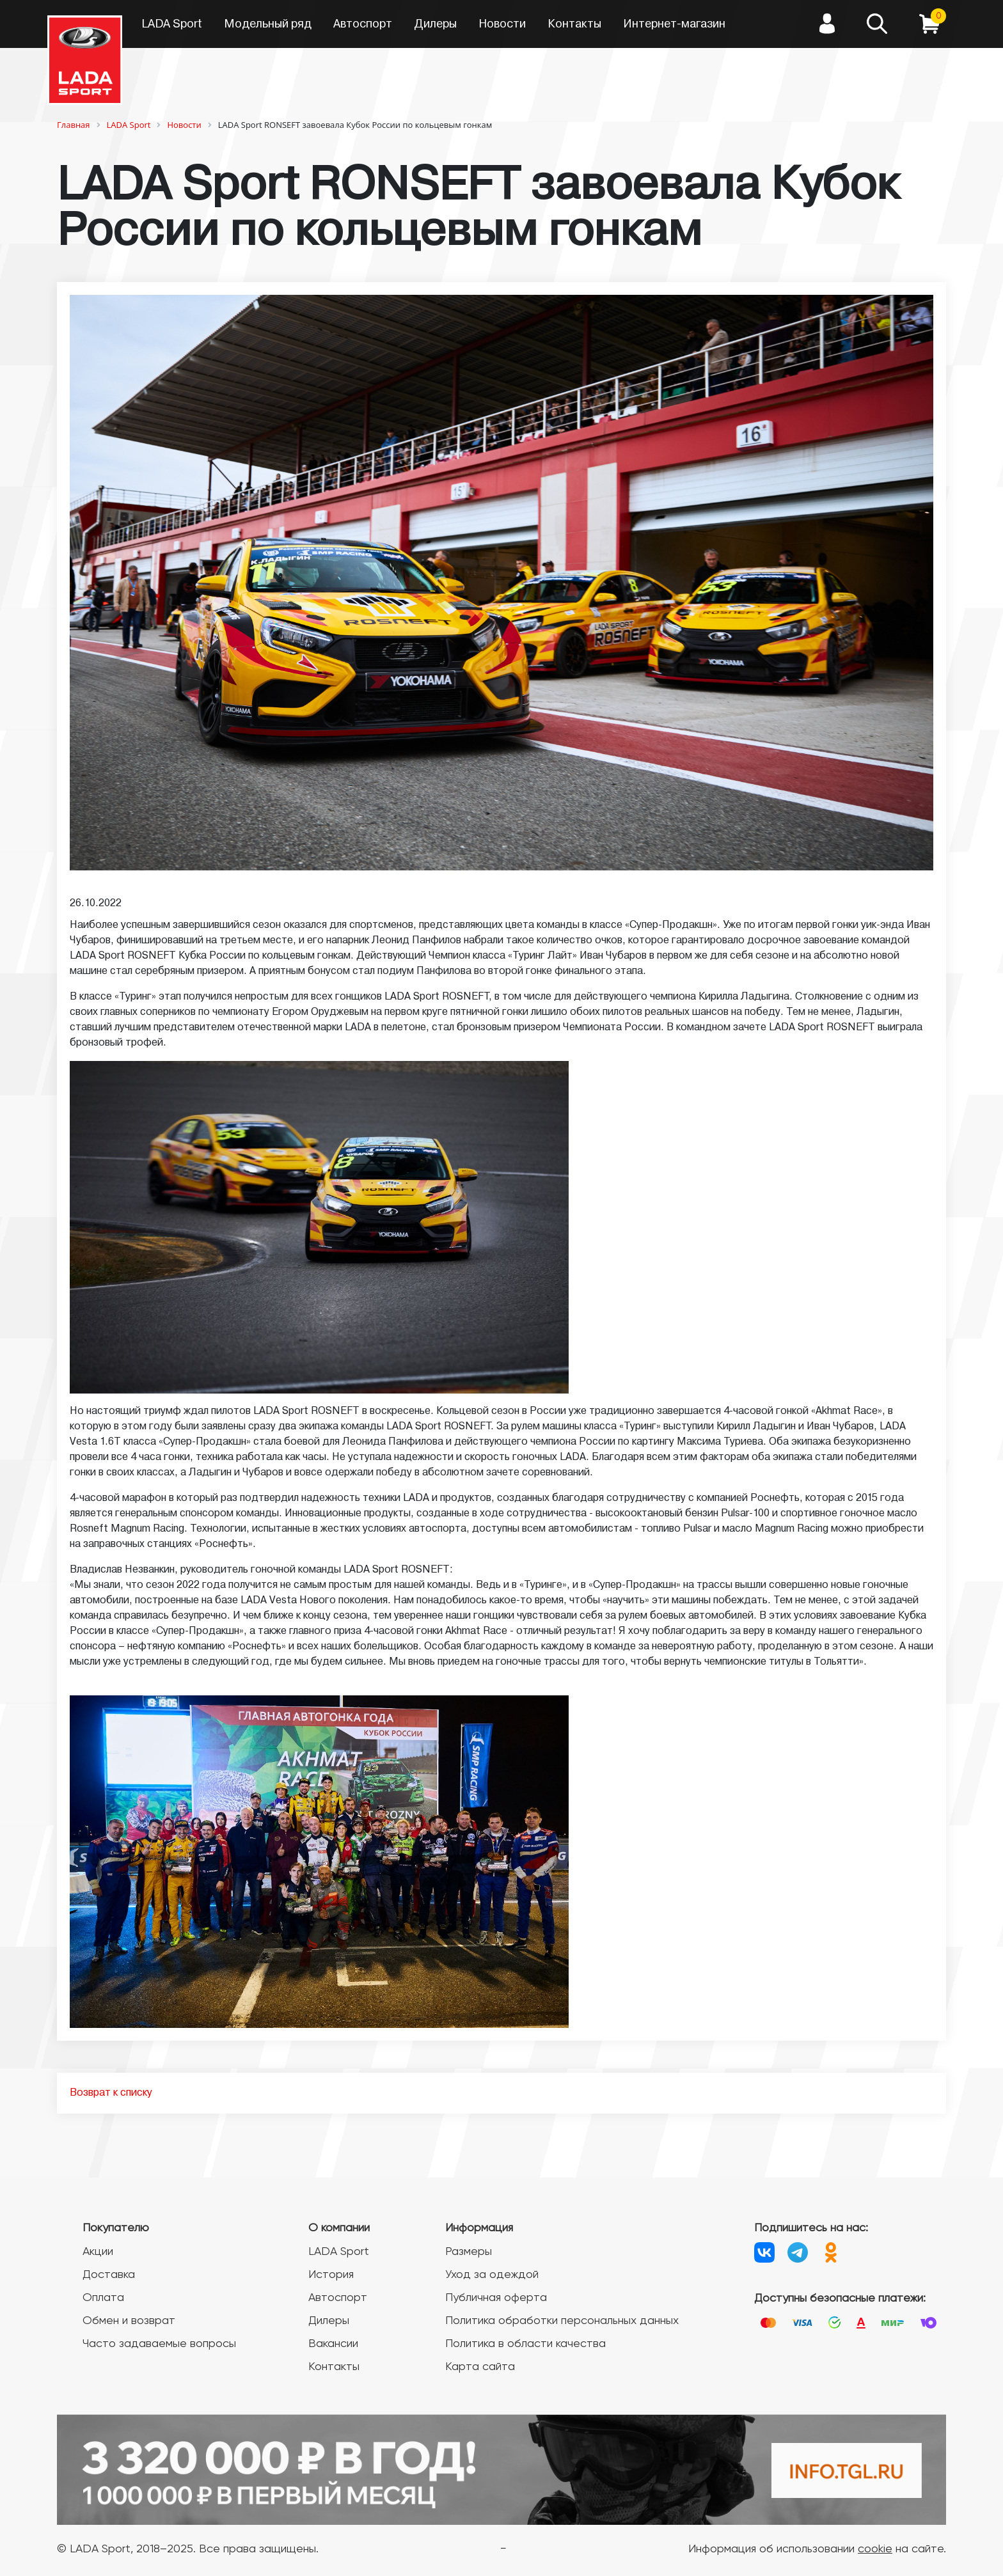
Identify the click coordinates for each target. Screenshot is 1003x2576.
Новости (502, 24)
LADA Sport (171, 24)
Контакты (574, 24)
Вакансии (333, 2344)
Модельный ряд (268, 24)
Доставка (109, 2275)
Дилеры (435, 24)
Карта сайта (480, 2367)
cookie (875, 2549)
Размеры (468, 2252)
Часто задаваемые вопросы (159, 2344)
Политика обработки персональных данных (562, 2321)
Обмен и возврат (129, 2321)
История (331, 2275)
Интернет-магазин (674, 24)
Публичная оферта (496, 2298)
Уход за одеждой (492, 2275)
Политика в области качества (525, 2344)
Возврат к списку (111, 2093)
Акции (98, 2252)
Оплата (103, 2298)
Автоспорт (362, 24)
